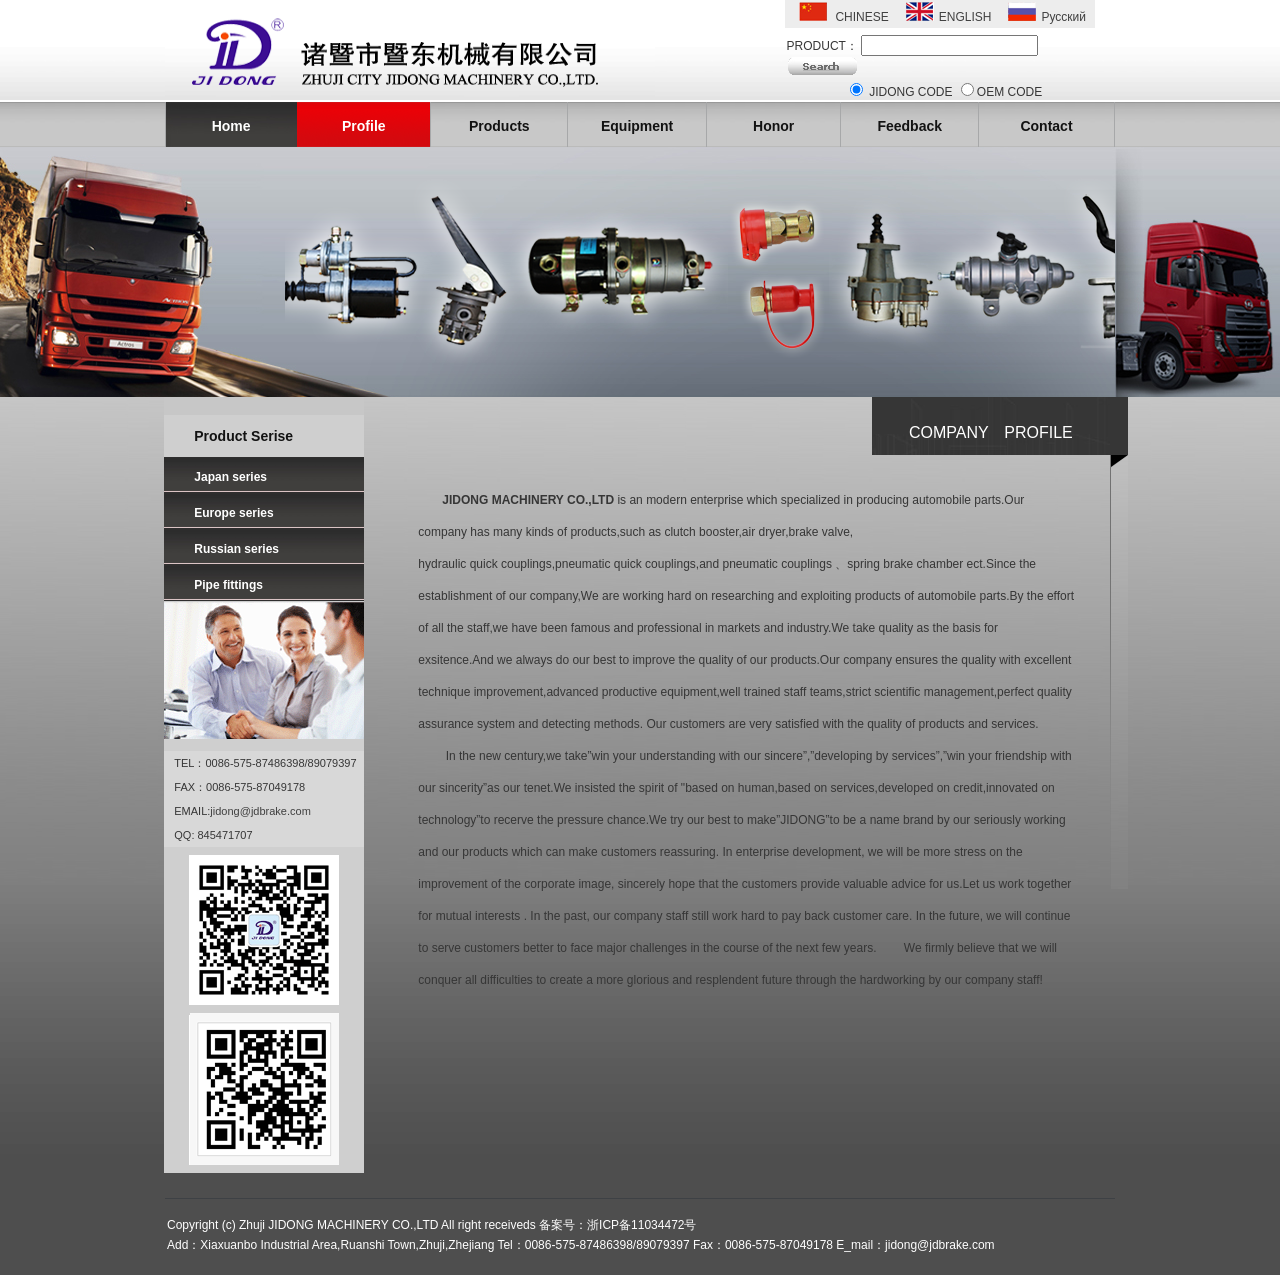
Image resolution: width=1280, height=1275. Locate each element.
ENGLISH (965, 17)
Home (231, 126)
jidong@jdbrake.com (260, 811)
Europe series (233, 513)
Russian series (236, 549)
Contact (1046, 126)
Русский (1063, 17)
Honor (773, 126)
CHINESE (861, 17)
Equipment (637, 126)
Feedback (909, 126)
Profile (364, 126)
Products (499, 126)
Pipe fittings (228, 585)
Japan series (230, 477)
